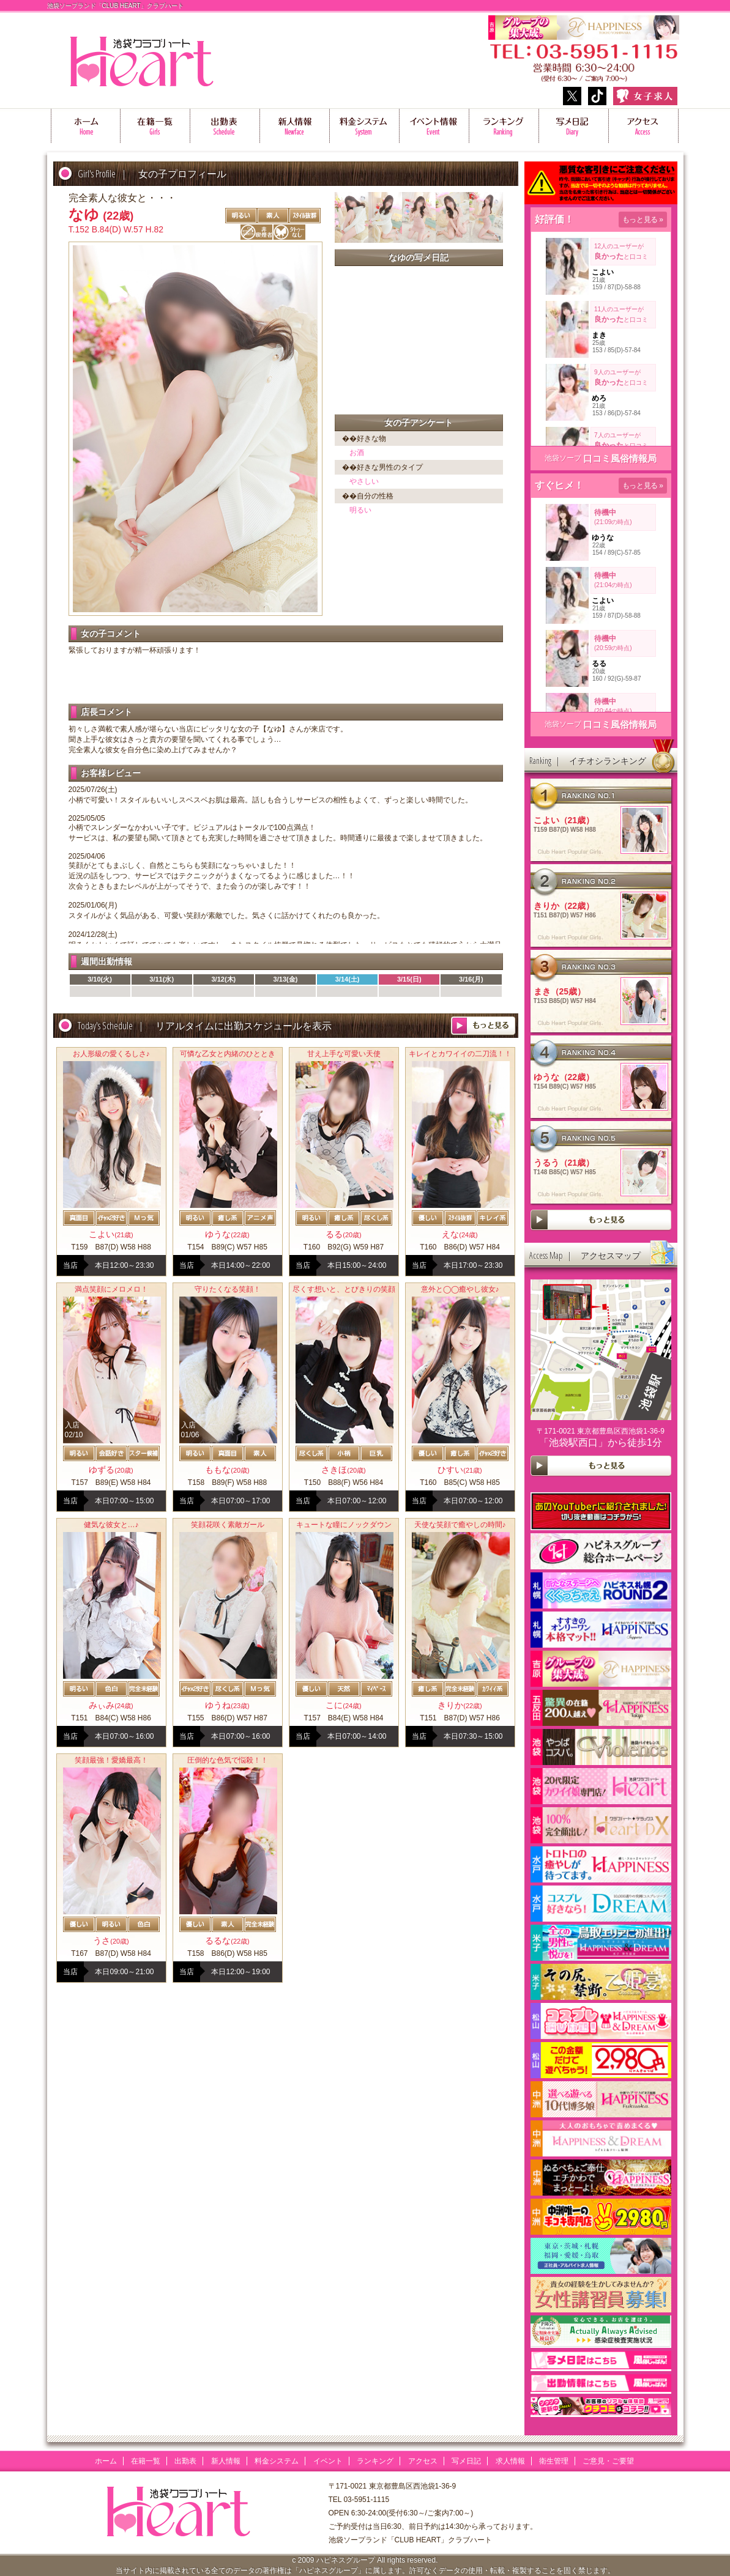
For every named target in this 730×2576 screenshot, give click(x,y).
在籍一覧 (155, 126)
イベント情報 (434, 126)
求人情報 (510, 2461)
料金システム (365, 126)
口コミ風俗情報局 (620, 458)
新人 (295, 126)
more (483, 1026)
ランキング (504, 126)
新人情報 (225, 2461)
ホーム (86, 126)
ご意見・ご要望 (608, 2461)
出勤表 (225, 126)
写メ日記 (574, 126)
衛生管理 (553, 2461)
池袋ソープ (563, 458)
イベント (328, 2461)
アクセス (644, 126)
